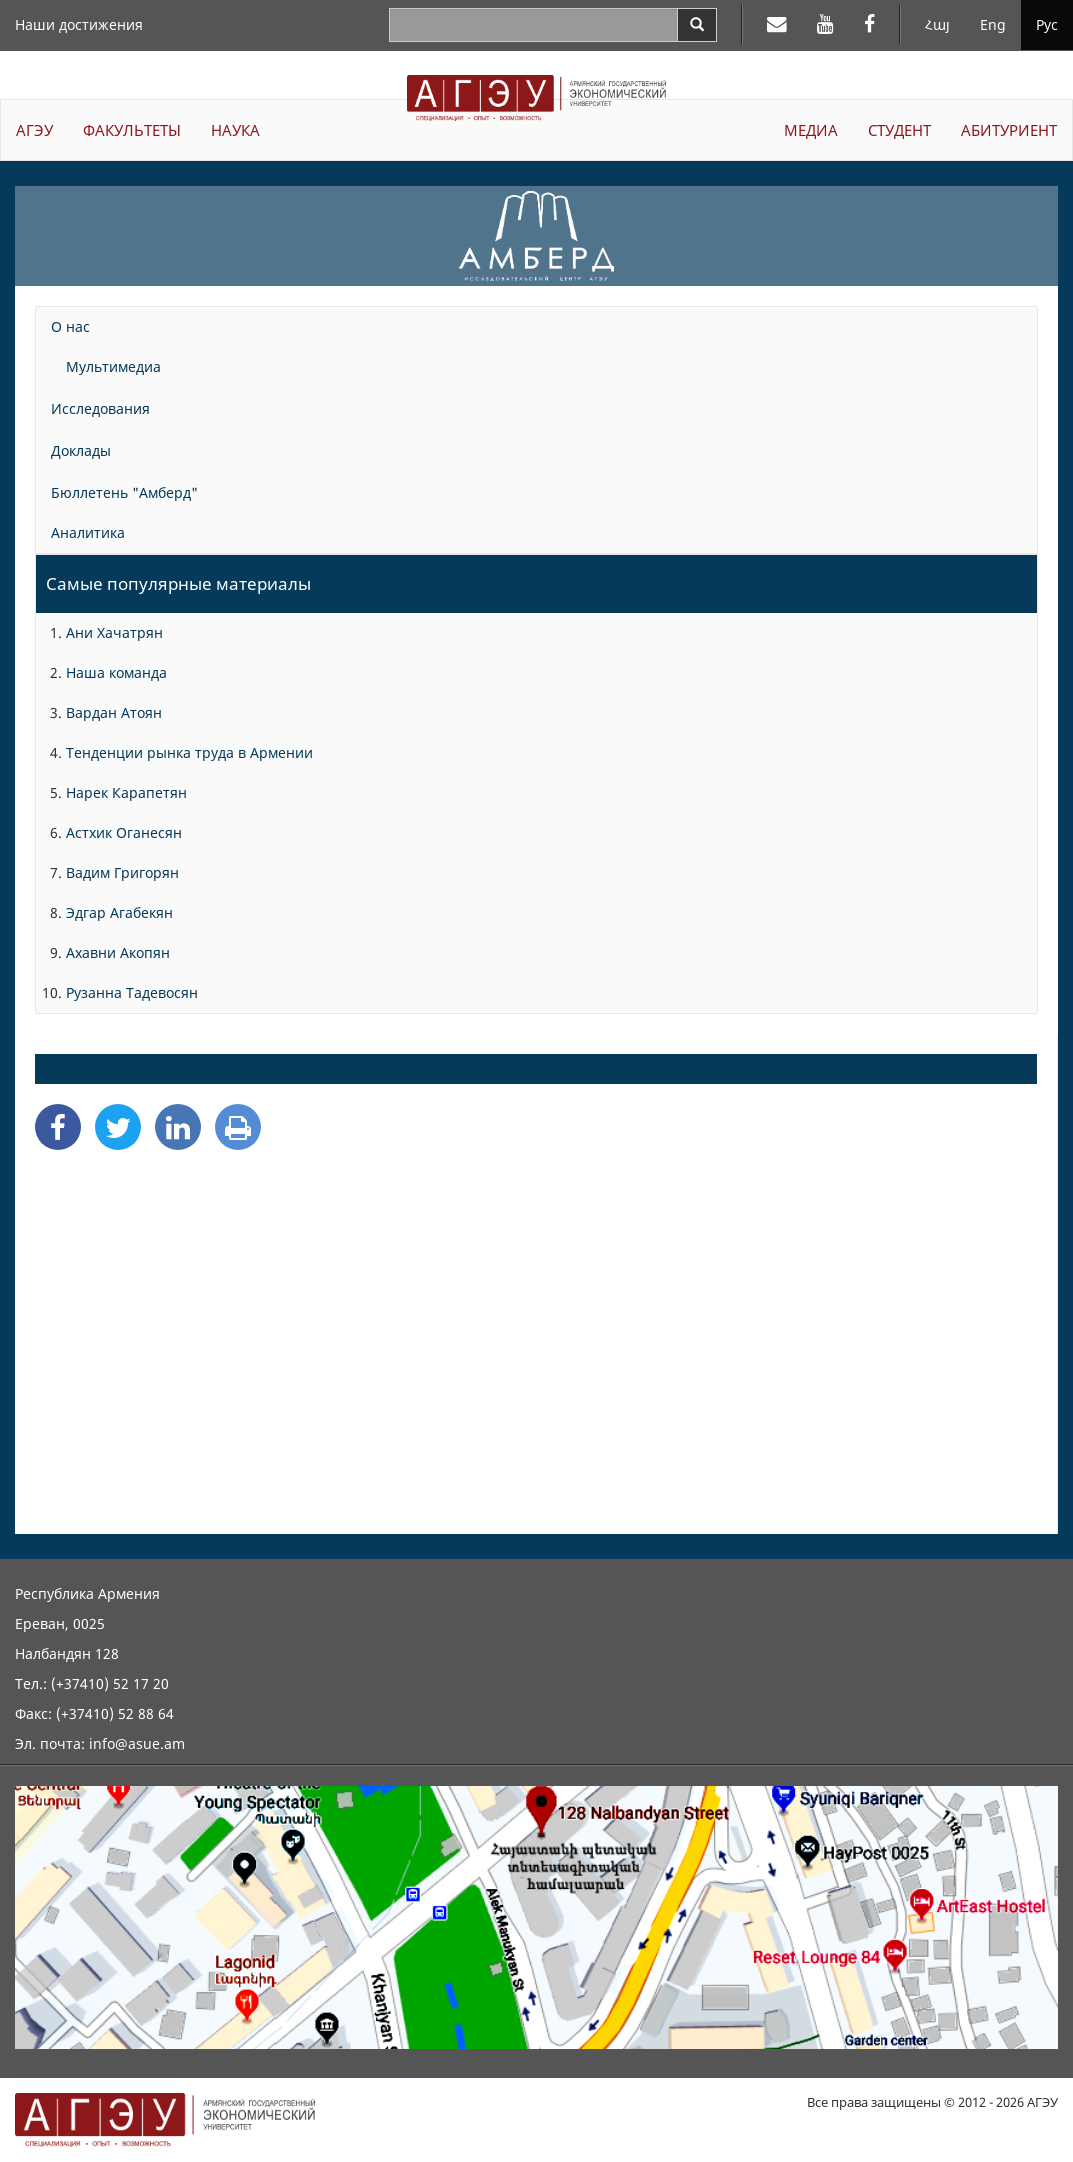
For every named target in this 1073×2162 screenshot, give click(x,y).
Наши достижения (79, 24)
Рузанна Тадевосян (132, 992)
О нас (70, 326)
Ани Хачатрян (114, 632)
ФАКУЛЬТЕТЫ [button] (132, 130)
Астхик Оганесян (124, 832)
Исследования (100, 408)
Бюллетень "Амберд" (124, 492)
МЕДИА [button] (811, 130)
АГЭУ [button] (34, 130)
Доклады (81, 450)
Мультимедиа (113, 366)
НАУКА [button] (235, 130)
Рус (1047, 24)
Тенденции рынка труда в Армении (189, 752)
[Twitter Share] (118, 1127)
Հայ (937, 24)
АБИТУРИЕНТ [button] (1009, 130)
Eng (993, 24)
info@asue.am (137, 1743)
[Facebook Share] (58, 1127)
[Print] (238, 1127)
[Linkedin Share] (178, 1127)
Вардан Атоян (114, 712)
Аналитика (88, 532)
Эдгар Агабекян (119, 912)
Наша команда (116, 672)
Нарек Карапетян (126, 792)
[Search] (697, 25)
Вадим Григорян (122, 872)
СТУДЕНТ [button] (899, 130)
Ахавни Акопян (118, 952)
